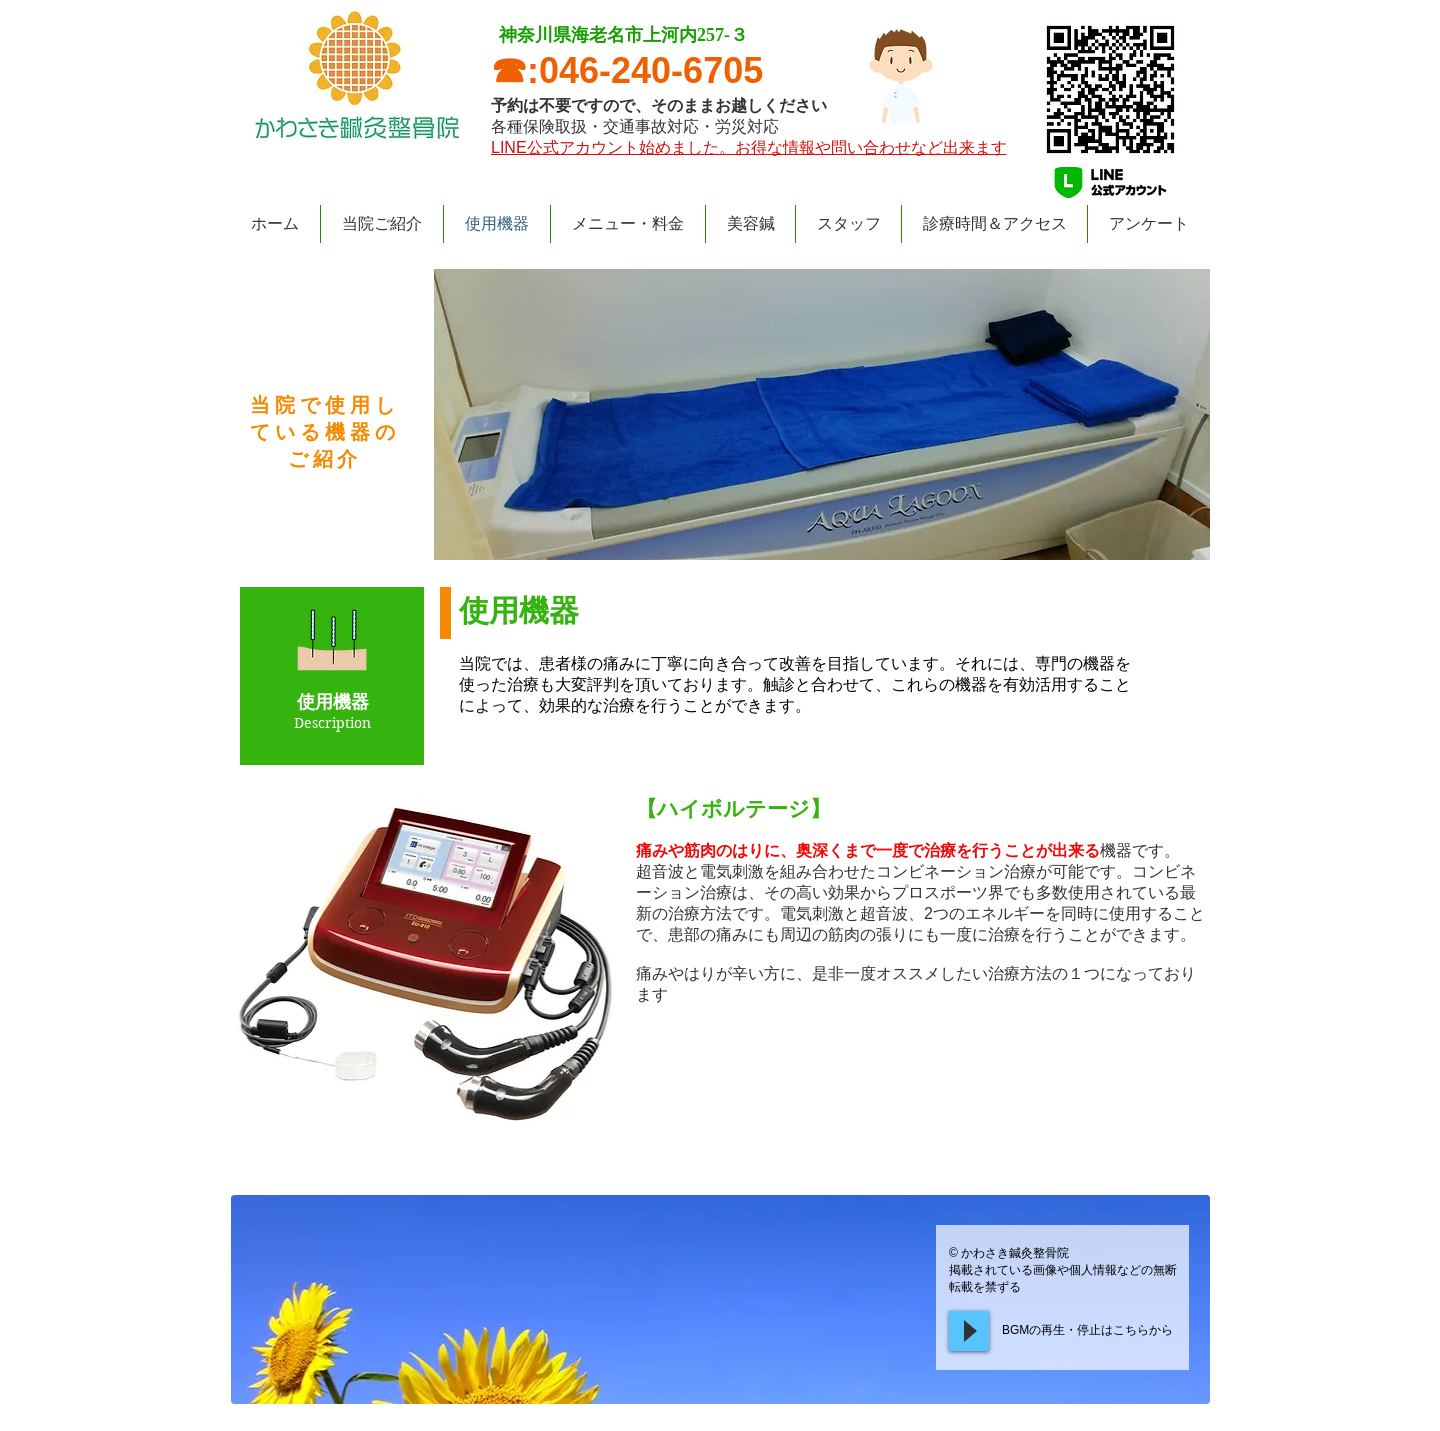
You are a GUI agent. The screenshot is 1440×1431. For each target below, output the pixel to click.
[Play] (969, 1331)
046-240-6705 (651, 70)
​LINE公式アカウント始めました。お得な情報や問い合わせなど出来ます (749, 147)
